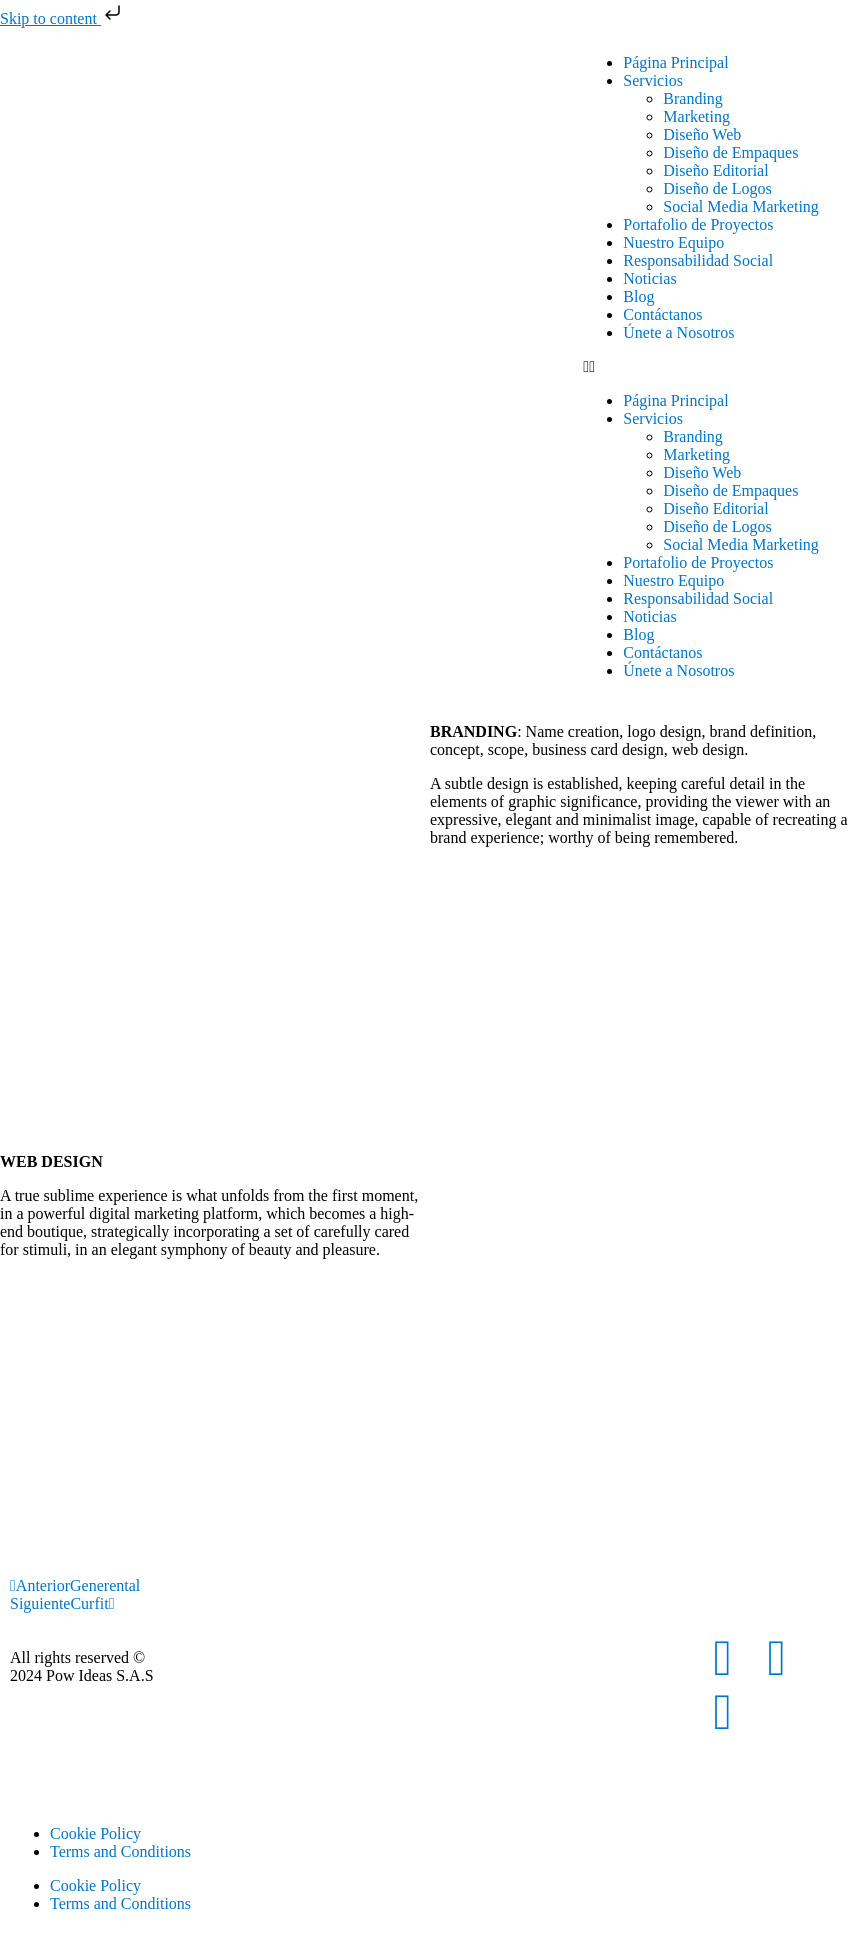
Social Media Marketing (741, 206)
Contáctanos (662, 314)
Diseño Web (702, 134)
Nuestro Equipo (673, 242)
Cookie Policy (95, 1833)
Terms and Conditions (120, 1851)
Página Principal (675, 62)
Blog (638, 296)
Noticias (649, 278)
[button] (716, 367)
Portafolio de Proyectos (698, 224)
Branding (693, 98)
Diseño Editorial (715, 170)
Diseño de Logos (717, 188)
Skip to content (62, 18)
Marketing (696, 116)
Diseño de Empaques (730, 152)
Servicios (653, 80)
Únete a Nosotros (678, 332)
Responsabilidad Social (698, 260)
